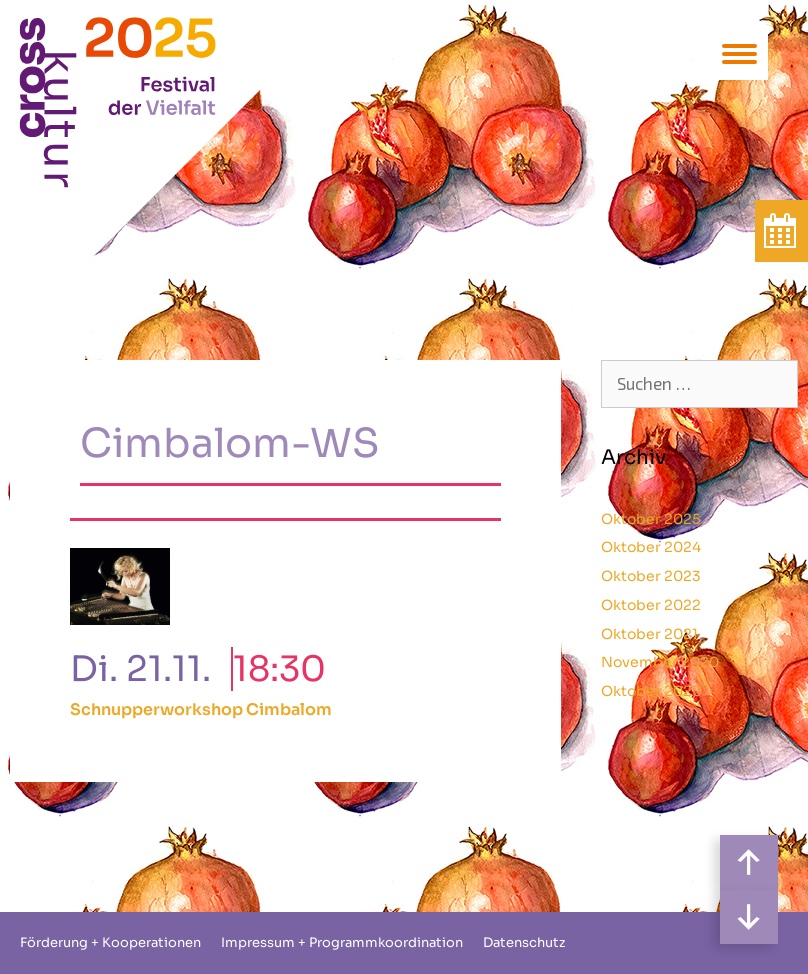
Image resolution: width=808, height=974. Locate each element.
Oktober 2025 (651, 519)
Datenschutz (524, 942)
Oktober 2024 (651, 547)
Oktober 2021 (649, 634)
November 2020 (660, 662)
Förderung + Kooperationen (110, 942)
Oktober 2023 (651, 576)
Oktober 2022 (651, 605)
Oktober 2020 (651, 691)
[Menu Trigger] (739, 52)
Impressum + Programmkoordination (342, 942)
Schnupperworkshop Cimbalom (201, 709)
